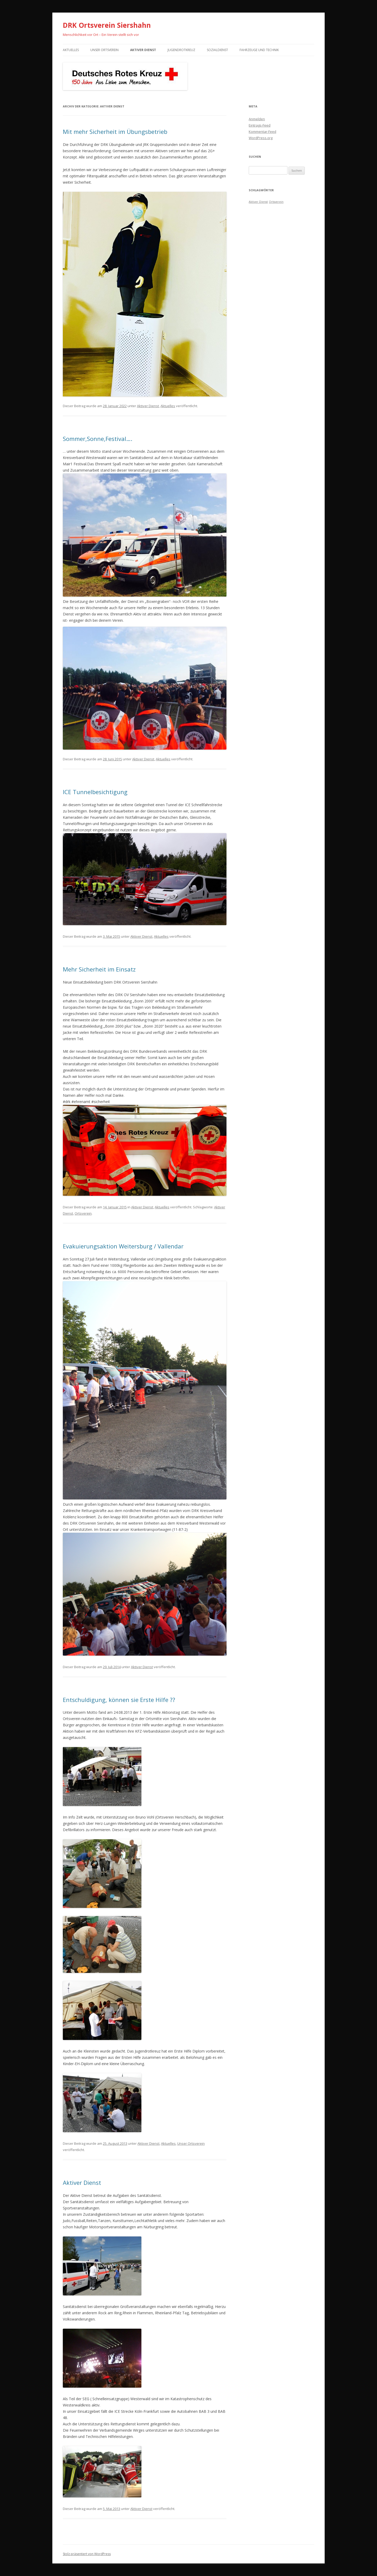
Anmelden (257, 119)
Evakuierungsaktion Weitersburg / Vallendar (123, 1246)
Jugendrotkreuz (181, 50)
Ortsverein (83, 1213)
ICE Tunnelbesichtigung (95, 792)
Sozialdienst (217, 50)
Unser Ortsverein (104, 50)
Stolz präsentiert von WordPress (87, 2554)
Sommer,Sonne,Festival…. (97, 439)
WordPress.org (261, 137)
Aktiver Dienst (143, 50)
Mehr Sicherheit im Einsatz (99, 969)
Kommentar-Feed (262, 131)
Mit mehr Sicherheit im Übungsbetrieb (115, 131)
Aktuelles (71, 50)
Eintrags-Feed (259, 125)
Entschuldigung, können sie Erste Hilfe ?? (119, 1700)
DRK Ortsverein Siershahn (107, 25)
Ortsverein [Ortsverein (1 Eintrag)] (276, 202)
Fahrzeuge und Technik (259, 50)
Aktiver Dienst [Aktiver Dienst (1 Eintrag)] (258, 202)
